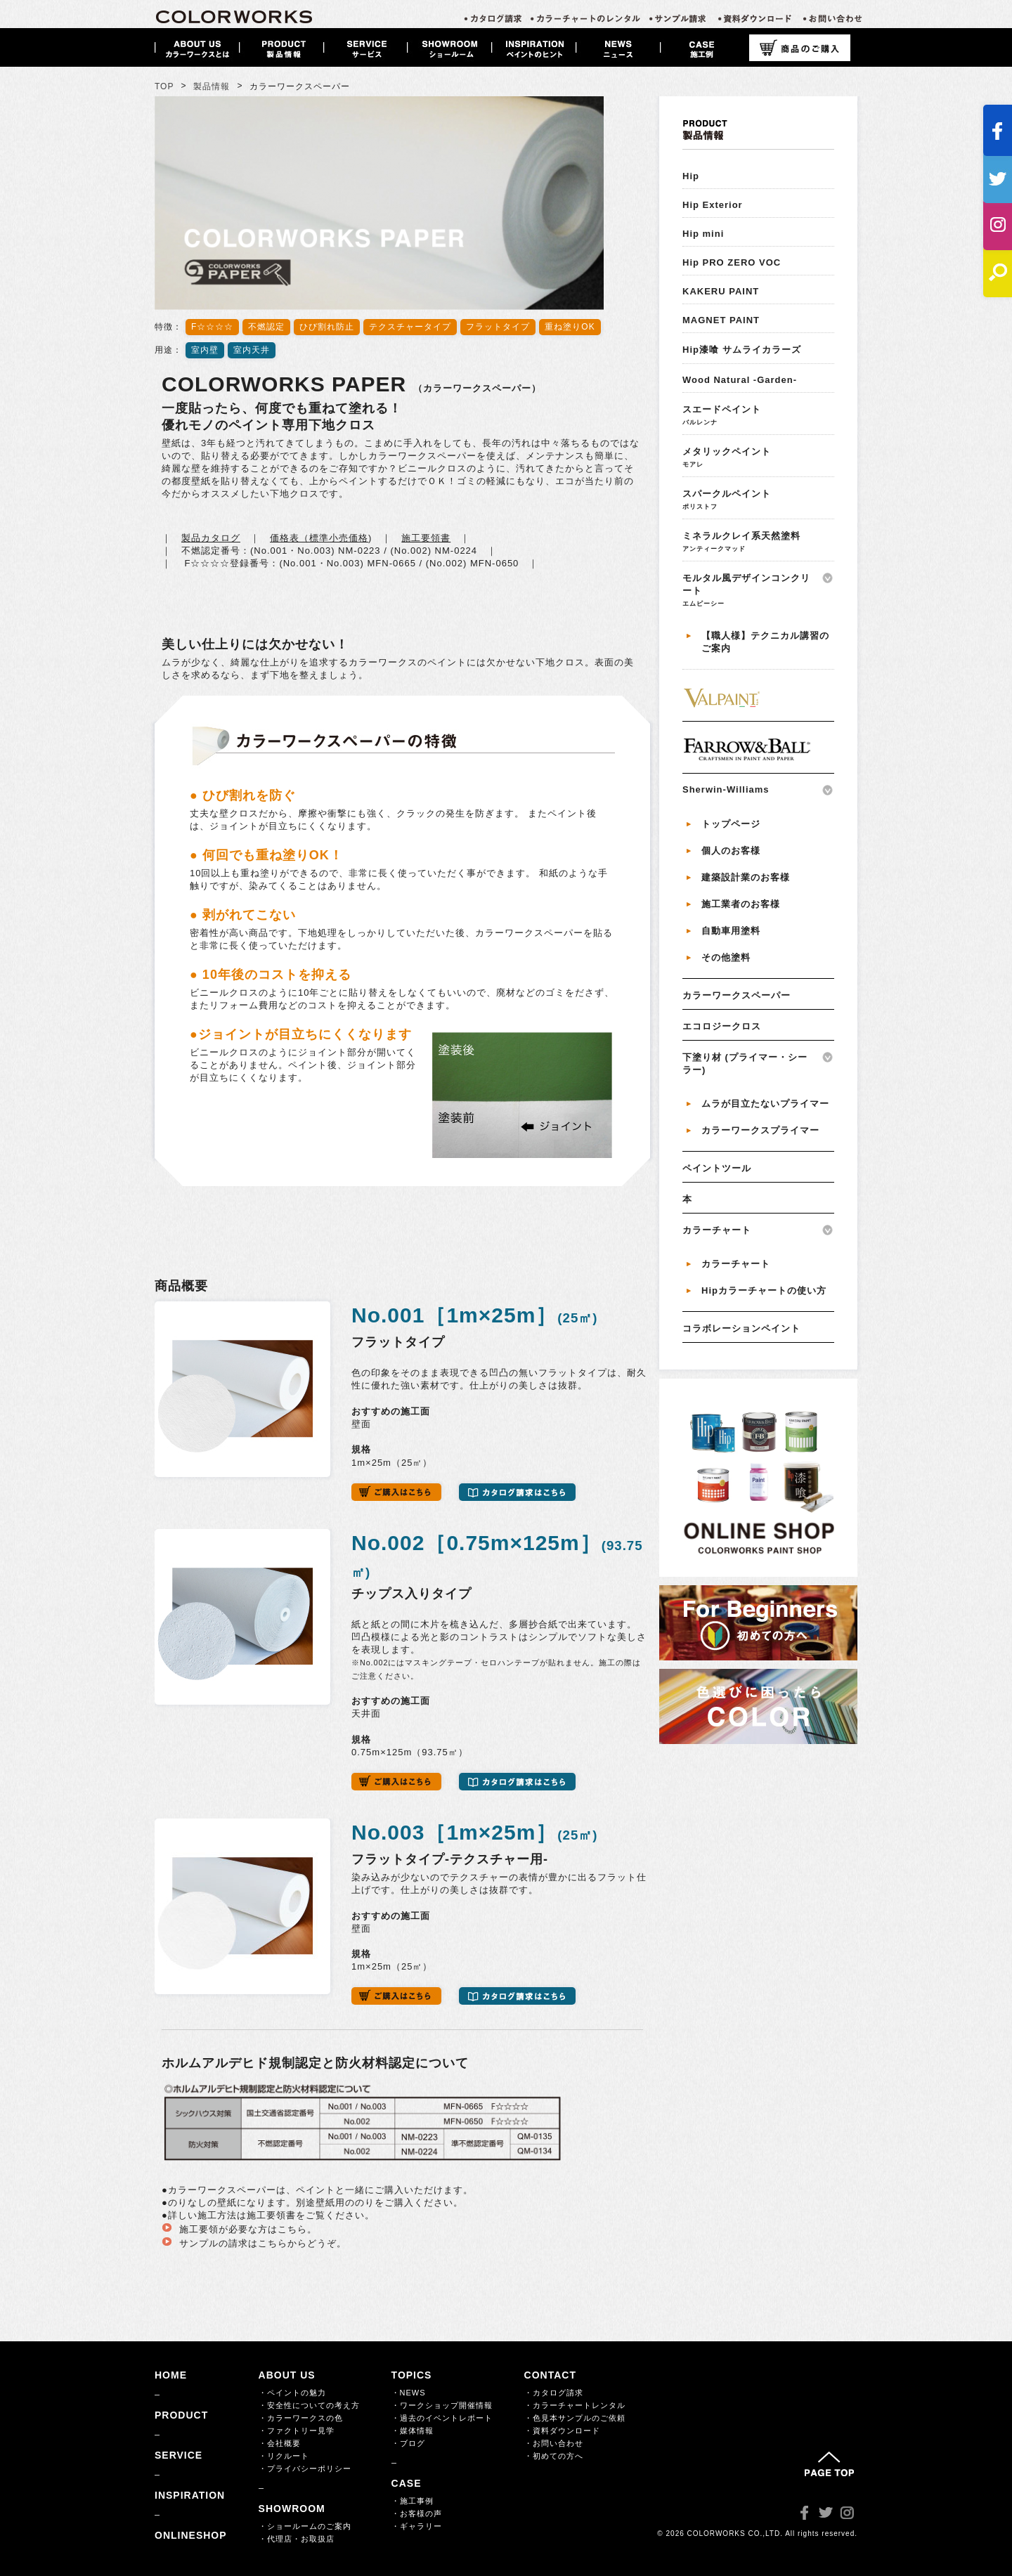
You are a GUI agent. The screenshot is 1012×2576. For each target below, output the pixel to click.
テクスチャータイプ (410, 327)
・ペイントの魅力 (292, 2392)
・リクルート (284, 2456)
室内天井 (251, 350)
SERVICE (178, 2455)
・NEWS (408, 2392)
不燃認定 (266, 327)
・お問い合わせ (553, 2443)
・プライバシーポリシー (305, 2468)
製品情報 (211, 86)
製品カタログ (210, 538)
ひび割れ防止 (326, 327)
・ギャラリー (416, 2526)
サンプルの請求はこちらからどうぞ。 (262, 2243)
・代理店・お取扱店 (297, 2539)
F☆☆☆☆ (212, 327)
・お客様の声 (416, 2513)
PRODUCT (181, 2415)
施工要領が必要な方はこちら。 (248, 2229)
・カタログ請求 (553, 2392)
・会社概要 (280, 2443)
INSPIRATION (190, 2495)
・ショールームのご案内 (305, 2526)
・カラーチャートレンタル (574, 2405)
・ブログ (408, 2443)
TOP (164, 86)
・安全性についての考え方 (309, 2405)
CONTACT (550, 2375)
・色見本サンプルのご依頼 (574, 2418)
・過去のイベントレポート (442, 2418)
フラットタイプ (498, 327)
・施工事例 (412, 2501)
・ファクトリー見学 (297, 2430)
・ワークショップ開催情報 (442, 2405)
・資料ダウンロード (562, 2430)
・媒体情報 (412, 2430)
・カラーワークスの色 (301, 2418)
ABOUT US (287, 2375)
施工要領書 (425, 538)
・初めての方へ (553, 2456)
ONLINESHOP (191, 2535)
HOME (171, 2375)
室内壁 (205, 350)
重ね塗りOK (570, 327)
